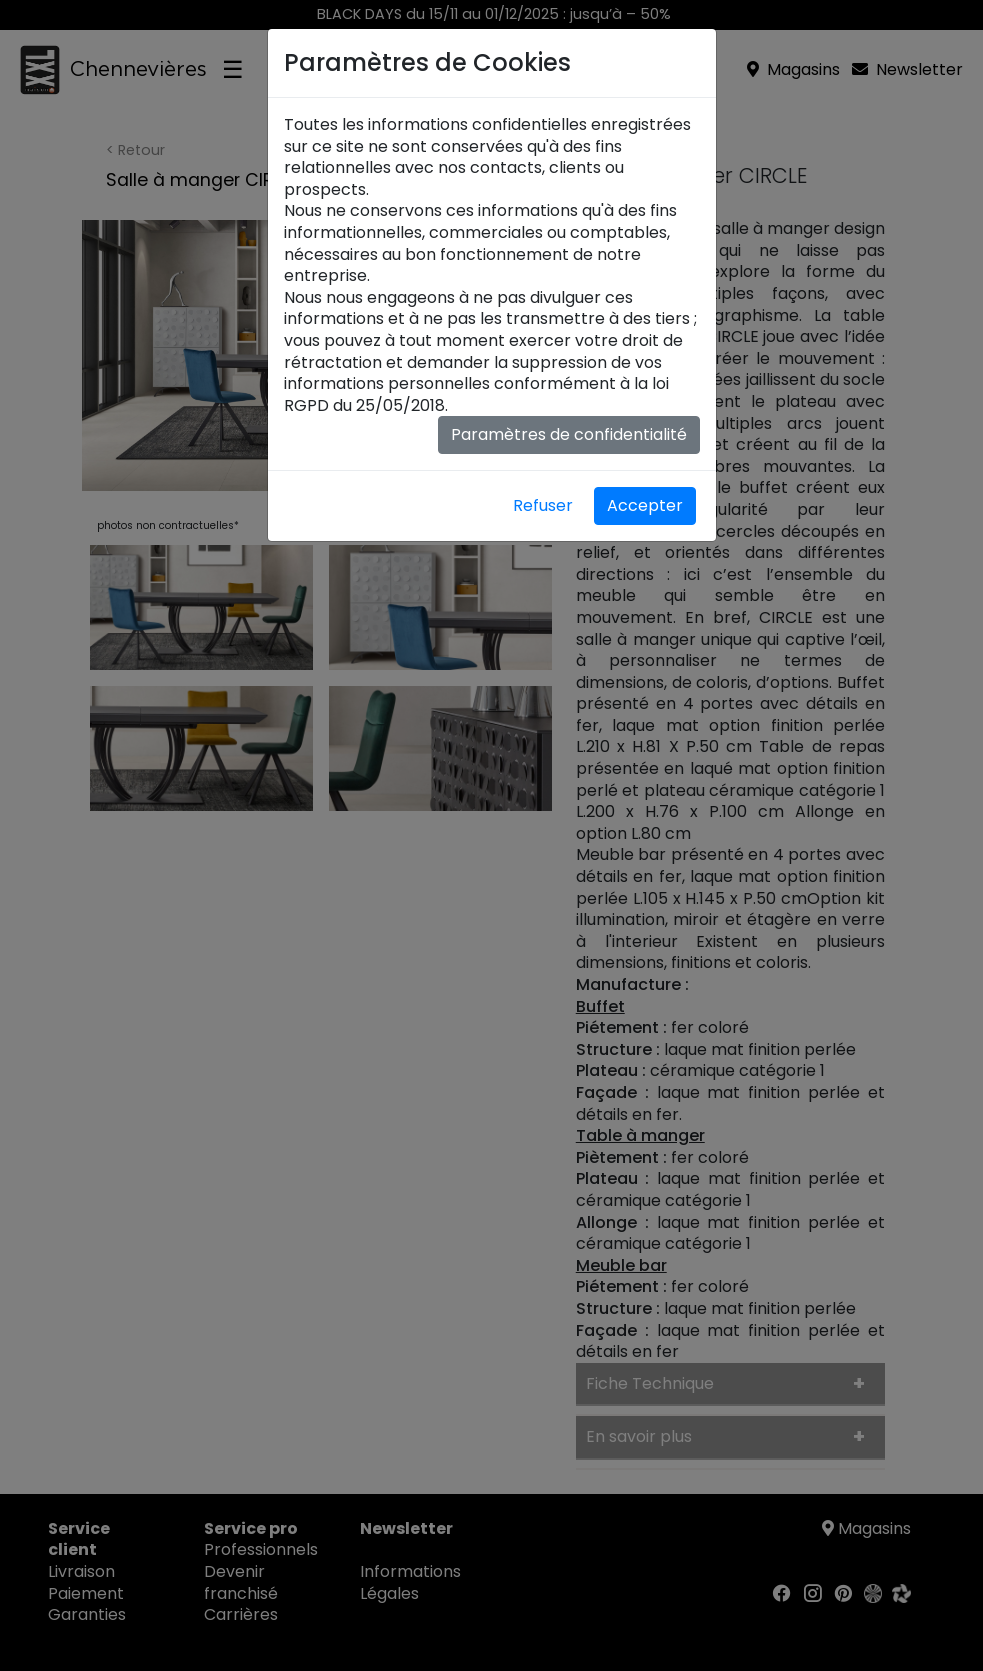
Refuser (543, 505)
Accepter (645, 505)
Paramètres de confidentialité (569, 434)
